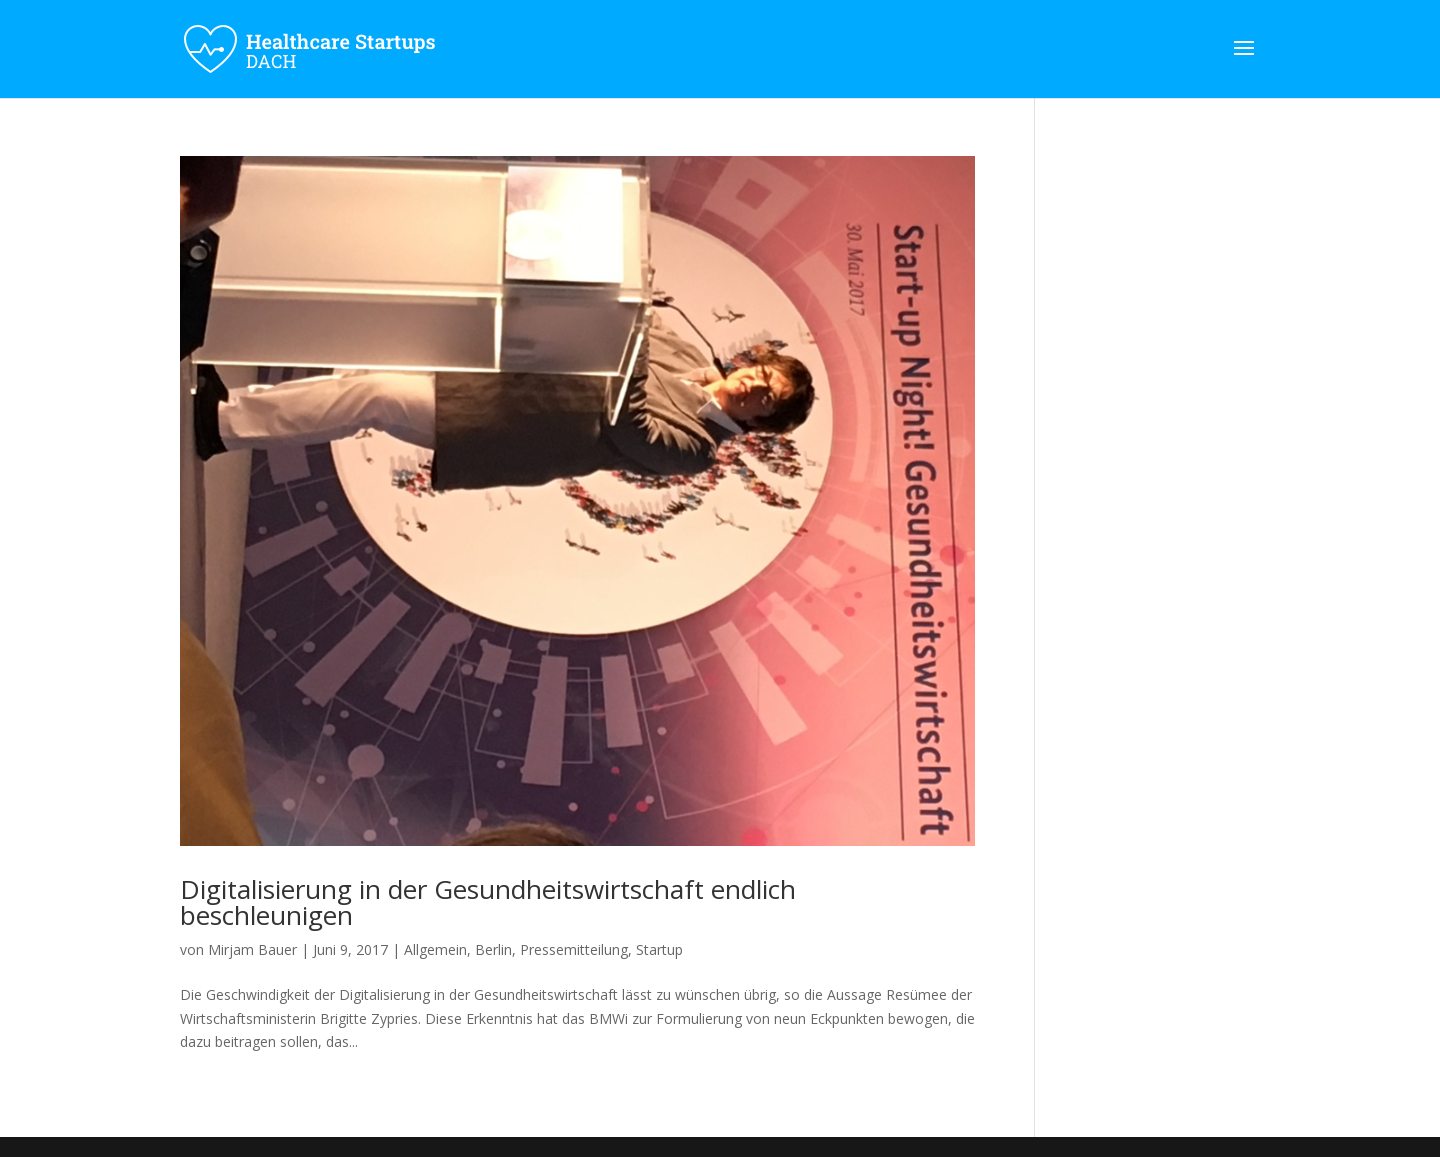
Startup (659, 949)
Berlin (493, 949)
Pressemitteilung (574, 949)
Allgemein (435, 949)
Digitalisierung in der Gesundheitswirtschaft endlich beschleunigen (488, 902)
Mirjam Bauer (252, 949)
